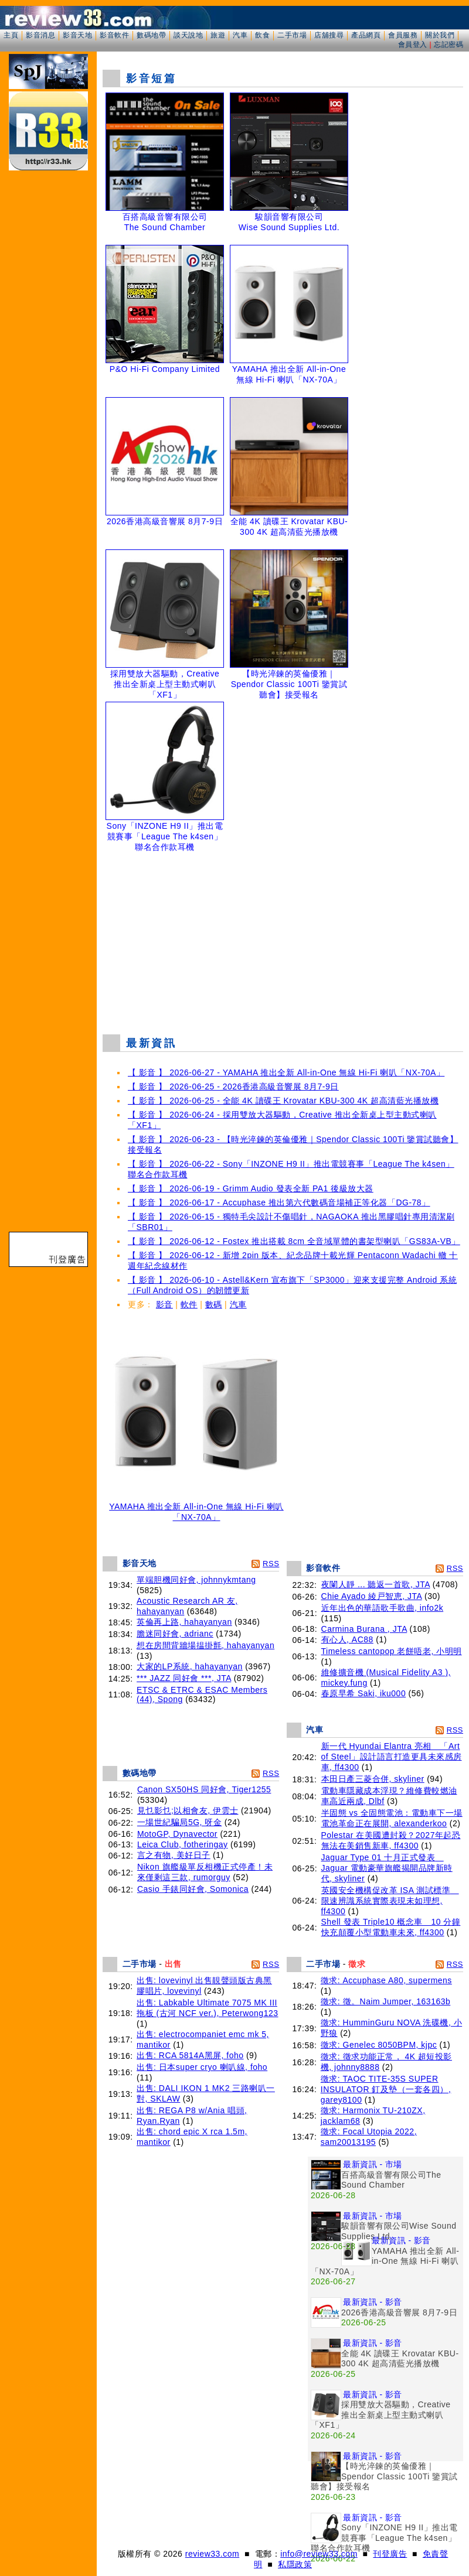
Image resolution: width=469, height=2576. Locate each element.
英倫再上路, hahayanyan (184, 1622)
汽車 (240, 35)
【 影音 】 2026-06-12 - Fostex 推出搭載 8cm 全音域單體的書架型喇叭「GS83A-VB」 (294, 1241)
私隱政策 (295, 2564)
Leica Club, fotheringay (182, 1844)
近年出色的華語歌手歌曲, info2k (382, 1607)
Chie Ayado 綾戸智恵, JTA (371, 1596)
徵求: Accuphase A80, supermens (386, 1980)
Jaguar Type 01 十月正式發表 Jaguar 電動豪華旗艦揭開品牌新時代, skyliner (387, 1868)
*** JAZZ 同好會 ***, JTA (184, 1678)
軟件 (189, 1304)
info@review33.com (319, 2553)
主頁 (11, 35)
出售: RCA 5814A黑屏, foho (190, 2055)
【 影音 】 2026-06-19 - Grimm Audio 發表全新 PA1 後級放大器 (250, 1188)
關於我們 (439, 35)
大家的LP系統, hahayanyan (190, 1666)
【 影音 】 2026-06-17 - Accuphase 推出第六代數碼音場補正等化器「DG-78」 (279, 1202)
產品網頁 (365, 35)
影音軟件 (114, 35)
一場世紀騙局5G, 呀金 (179, 1822)
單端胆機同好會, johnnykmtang (196, 1579)
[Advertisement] (283, 940)
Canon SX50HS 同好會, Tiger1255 (204, 1789)
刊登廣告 (390, 2553)
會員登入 (412, 44)
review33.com (212, 2553)
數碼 (213, 1304)
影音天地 (77, 35)
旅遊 (217, 35)
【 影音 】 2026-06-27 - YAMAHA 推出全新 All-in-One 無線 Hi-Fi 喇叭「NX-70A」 (286, 1072)
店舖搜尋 (329, 35)
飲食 (262, 35)
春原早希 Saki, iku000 (363, 1693)
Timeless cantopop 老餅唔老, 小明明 (391, 1651)
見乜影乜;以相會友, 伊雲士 (188, 1810)
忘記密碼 (448, 44)
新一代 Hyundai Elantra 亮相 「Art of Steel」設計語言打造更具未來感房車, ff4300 (391, 1756)
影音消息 (40, 35)
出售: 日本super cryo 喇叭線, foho (202, 2067)
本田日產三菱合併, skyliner (372, 1779)
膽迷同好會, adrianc (175, 1633)
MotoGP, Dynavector (177, 1834)
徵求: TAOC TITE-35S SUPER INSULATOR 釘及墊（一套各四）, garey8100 (386, 2089)
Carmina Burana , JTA (364, 1629)
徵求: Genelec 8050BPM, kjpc (379, 2044)
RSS (271, 1563)
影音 (164, 1304)
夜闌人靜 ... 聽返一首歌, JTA (375, 1584)
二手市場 (292, 35)
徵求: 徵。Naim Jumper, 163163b (386, 2001)
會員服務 (402, 35)
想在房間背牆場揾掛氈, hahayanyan (205, 1645)
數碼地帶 (151, 35)
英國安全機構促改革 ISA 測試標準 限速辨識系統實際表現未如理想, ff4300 (390, 1900)
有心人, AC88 (347, 1639)
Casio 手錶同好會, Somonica (193, 1889)
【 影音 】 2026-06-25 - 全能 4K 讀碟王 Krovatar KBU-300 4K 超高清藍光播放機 (283, 1100)
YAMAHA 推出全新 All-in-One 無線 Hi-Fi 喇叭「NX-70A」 (196, 1508)
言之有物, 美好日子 (173, 1855)
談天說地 (188, 35)
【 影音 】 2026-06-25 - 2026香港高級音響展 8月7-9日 (233, 1086)
